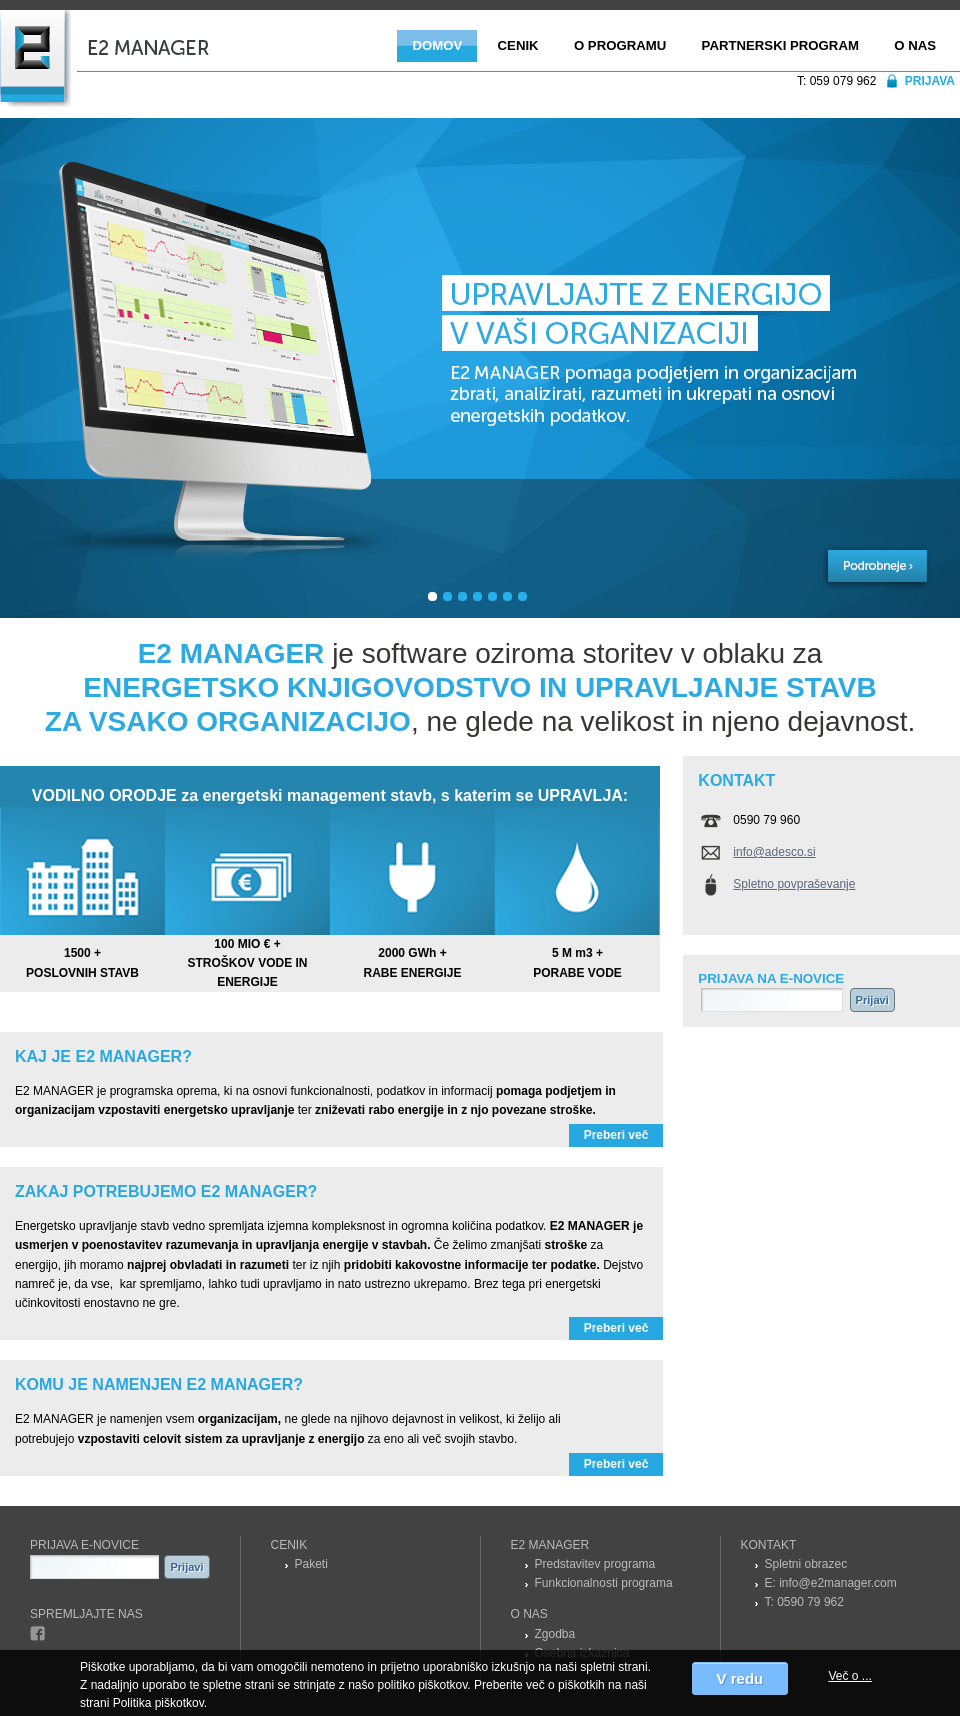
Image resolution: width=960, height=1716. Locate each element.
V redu (740, 1678)
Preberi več (616, 1135)
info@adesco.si (774, 852)
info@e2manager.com (838, 1583)
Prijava (930, 81)
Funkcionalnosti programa (604, 1583)
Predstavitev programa (595, 1564)
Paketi (311, 1564)
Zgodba (555, 1634)
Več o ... (849, 1676)
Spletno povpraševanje (794, 884)
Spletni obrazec (806, 1564)
